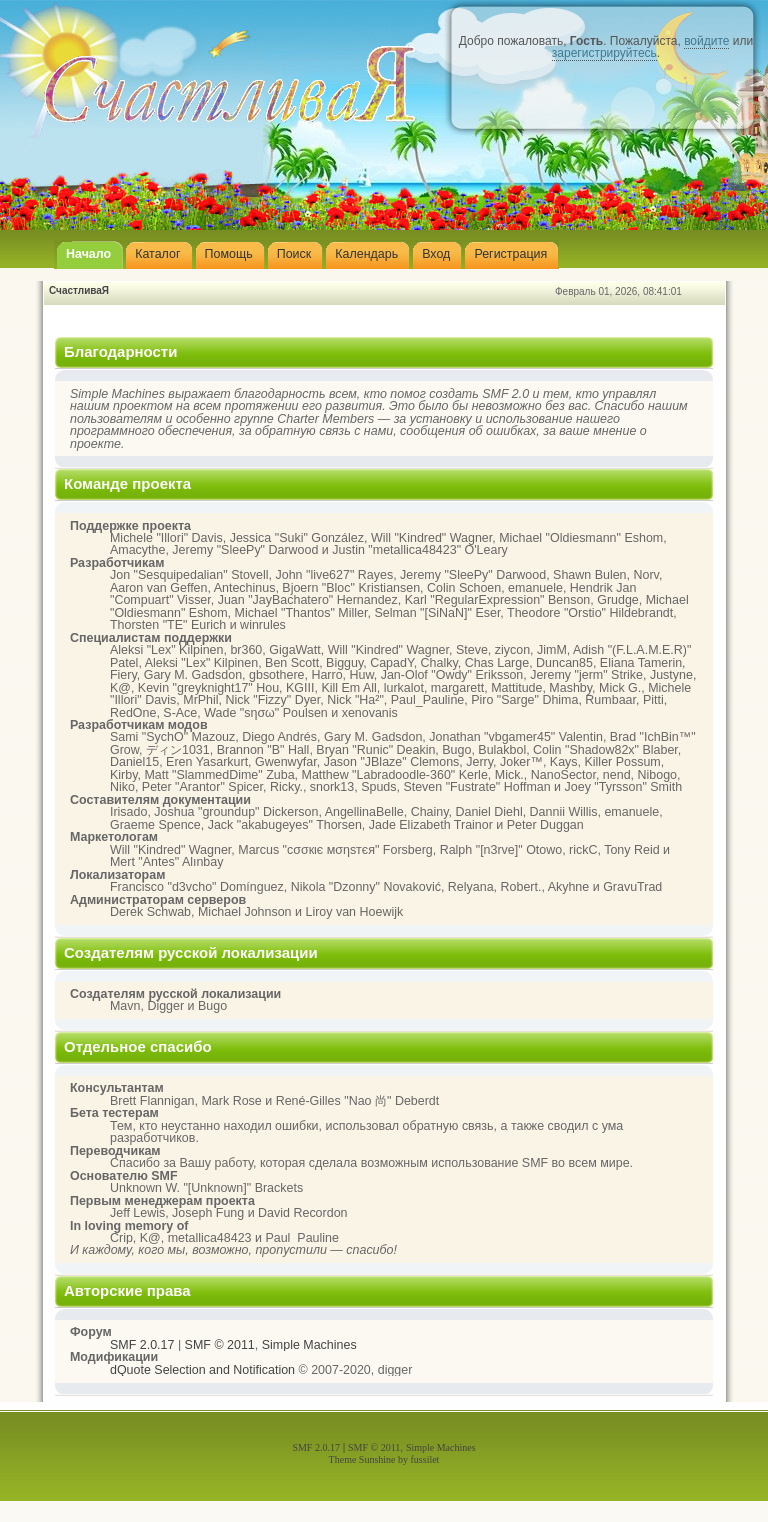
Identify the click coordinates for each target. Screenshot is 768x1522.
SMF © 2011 (220, 1345)
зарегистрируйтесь (604, 53)
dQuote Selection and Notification (202, 1370)
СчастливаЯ (79, 290)
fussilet (425, 1459)
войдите (706, 41)
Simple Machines (309, 1345)
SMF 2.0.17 (142, 1345)
